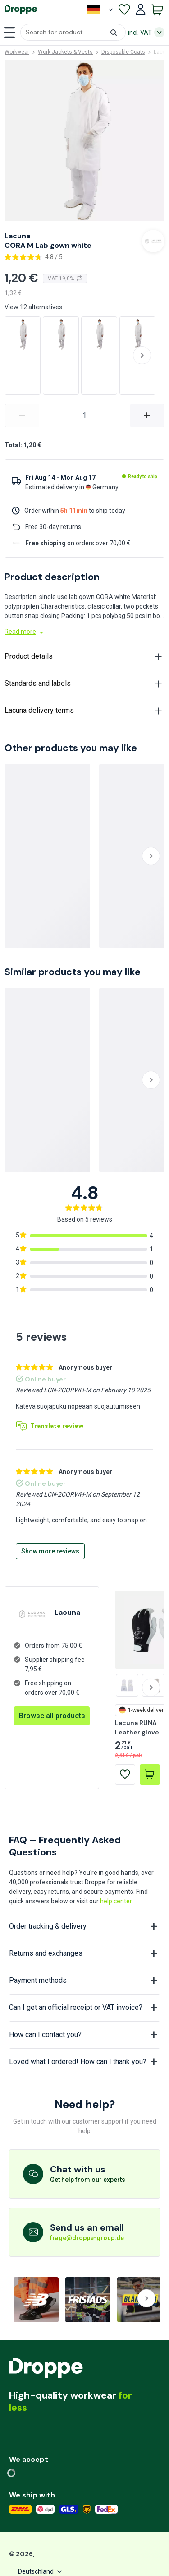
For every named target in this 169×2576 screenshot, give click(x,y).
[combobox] (73, 32)
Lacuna (17, 236)
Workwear (17, 52)
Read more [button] (25, 631)
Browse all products (52, 1715)
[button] (73, 32)
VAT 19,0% (65, 278)
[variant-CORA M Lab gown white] (84, 415)
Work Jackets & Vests (65, 52)
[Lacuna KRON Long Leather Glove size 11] (127, 1685)
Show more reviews (50, 1551)
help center (116, 1901)
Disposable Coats (123, 52)
